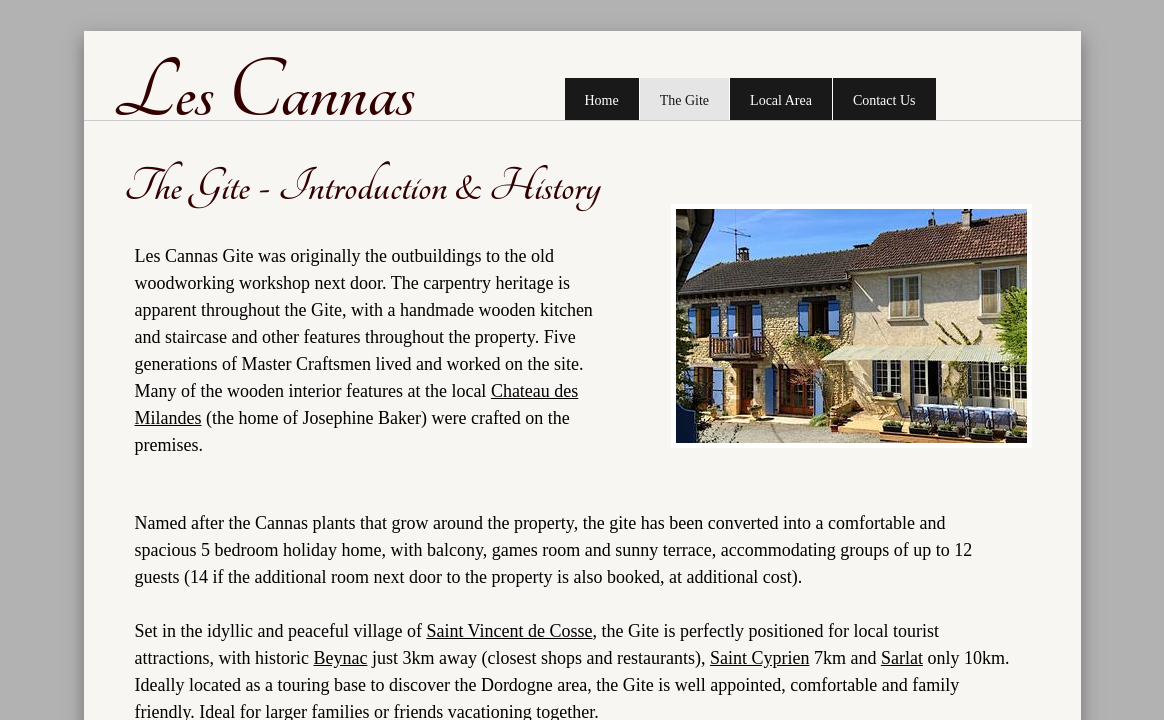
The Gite (684, 100)
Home (602, 100)
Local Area (781, 100)
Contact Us (884, 100)
